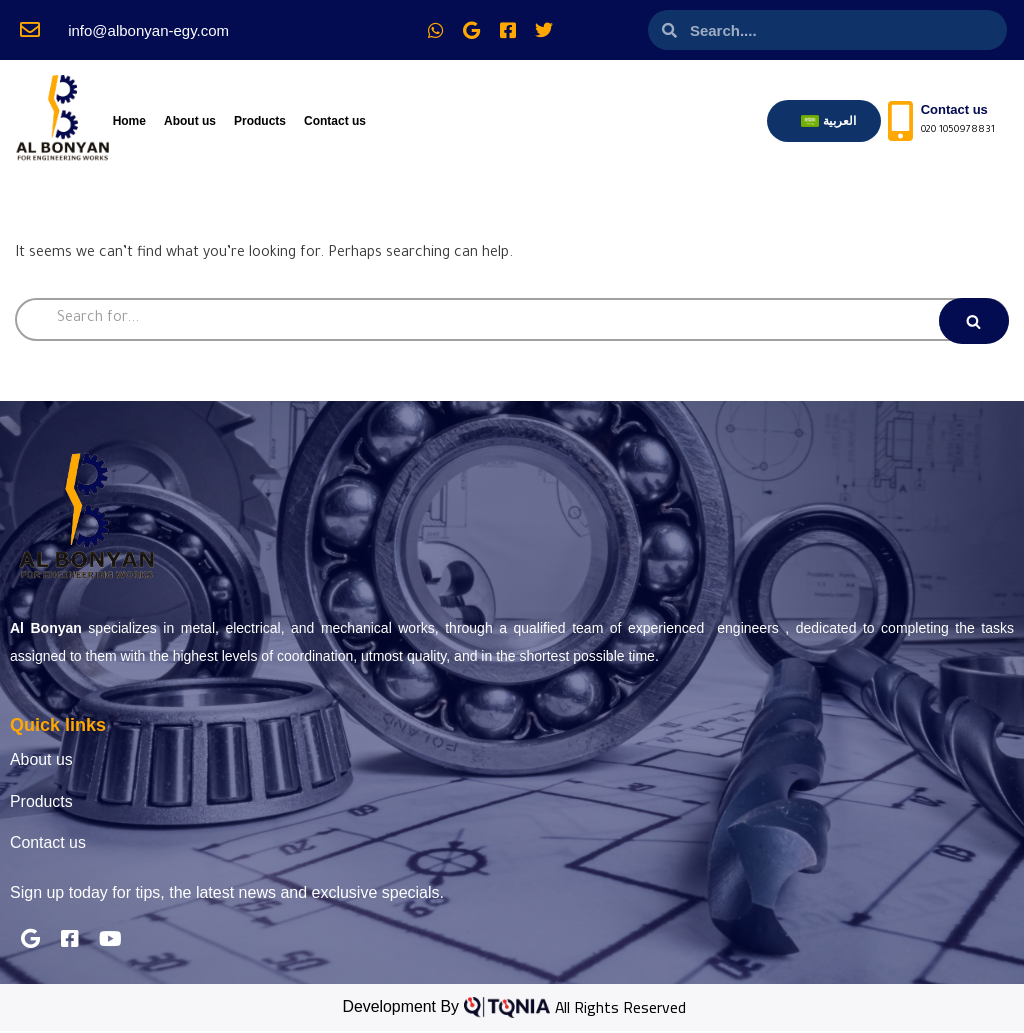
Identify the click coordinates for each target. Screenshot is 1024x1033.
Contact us (335, 121)
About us (190, 121)
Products (260, 121)
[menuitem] (828, 121)
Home (129, 121)
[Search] (512, 319)
